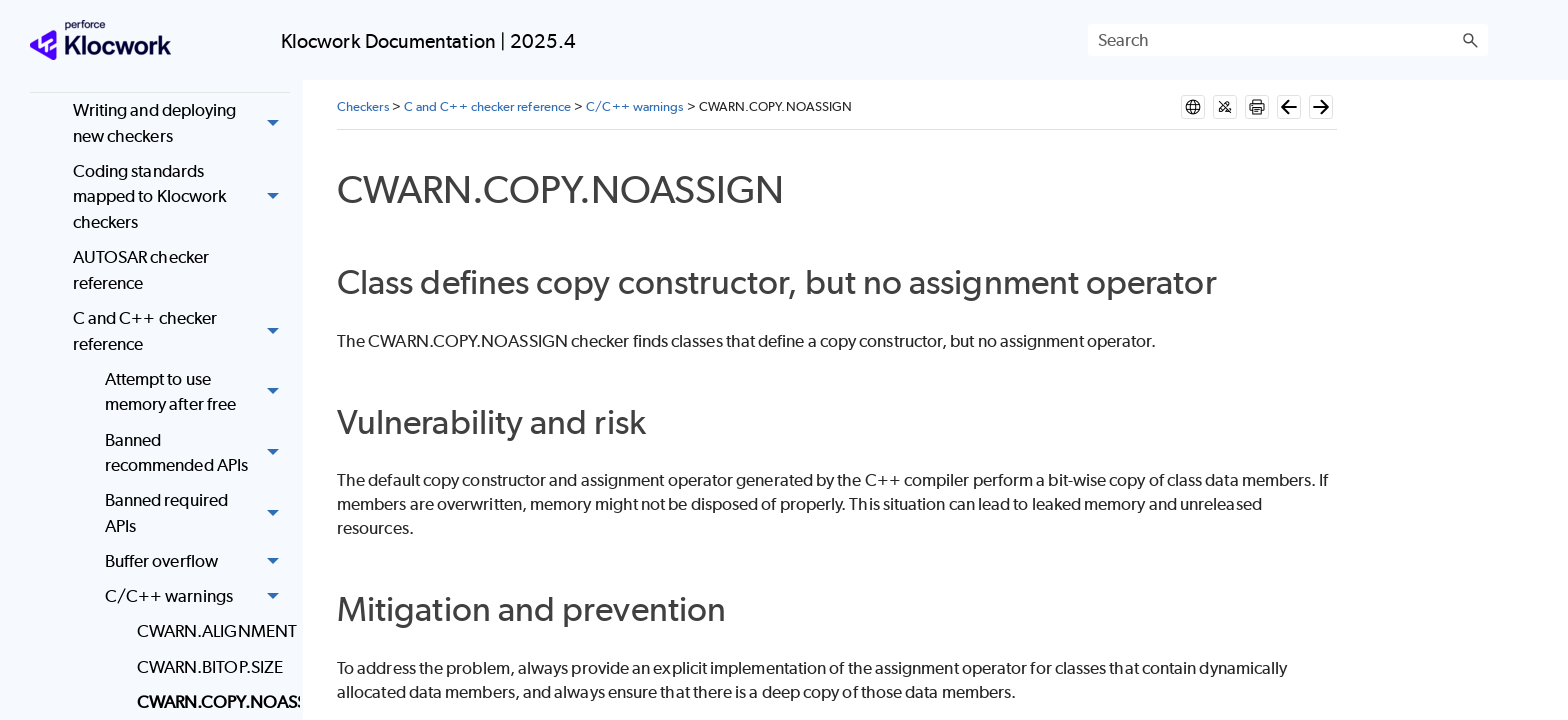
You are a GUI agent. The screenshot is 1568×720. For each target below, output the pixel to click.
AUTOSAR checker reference (141, 270)
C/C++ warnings (197, 597)
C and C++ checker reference (181, 331)
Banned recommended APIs (197, 453)
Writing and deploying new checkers (181, 123)
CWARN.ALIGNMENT (213, 631)
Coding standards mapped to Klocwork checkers (181, 197)
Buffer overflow (197, 561)
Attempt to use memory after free (197, 392)
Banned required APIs (197, 514)
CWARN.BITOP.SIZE (210, 667)
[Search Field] (1288, 40)
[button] (1470, 40)
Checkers (363, 106)
